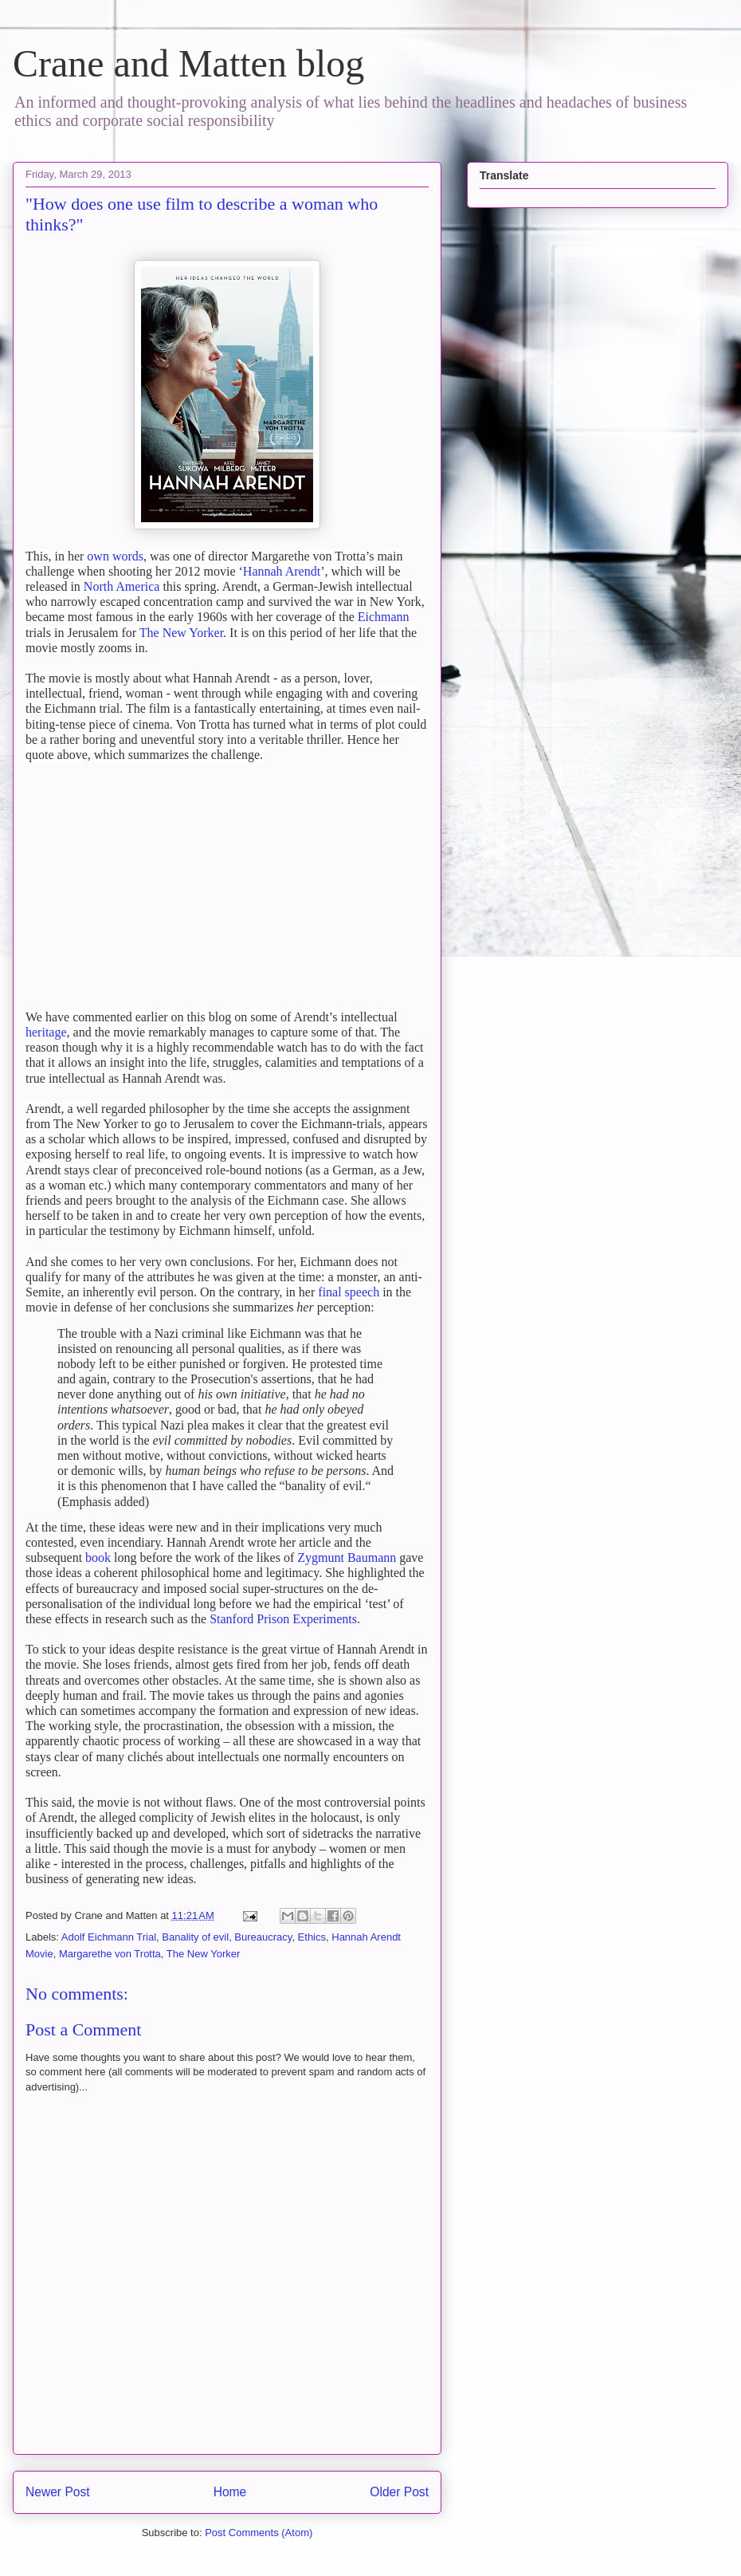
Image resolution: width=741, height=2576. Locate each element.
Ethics (312, 1937)
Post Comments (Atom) (258, 2533)
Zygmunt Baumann (346, 1557)
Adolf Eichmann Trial (108, 1937)
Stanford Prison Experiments (283, 1619)
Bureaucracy (263, 1937)
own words (115, 556)
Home (230, 2492)
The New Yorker (181, 632)
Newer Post (57, 2492)
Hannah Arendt (281, 571)
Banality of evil (195, 1937)
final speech (348, 1292)
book (98, 1557)
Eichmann (384, 616)
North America (122, 586)
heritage (46, 1032)
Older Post (399, 2492)
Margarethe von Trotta (110, 1954)
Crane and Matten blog (188, 63)
